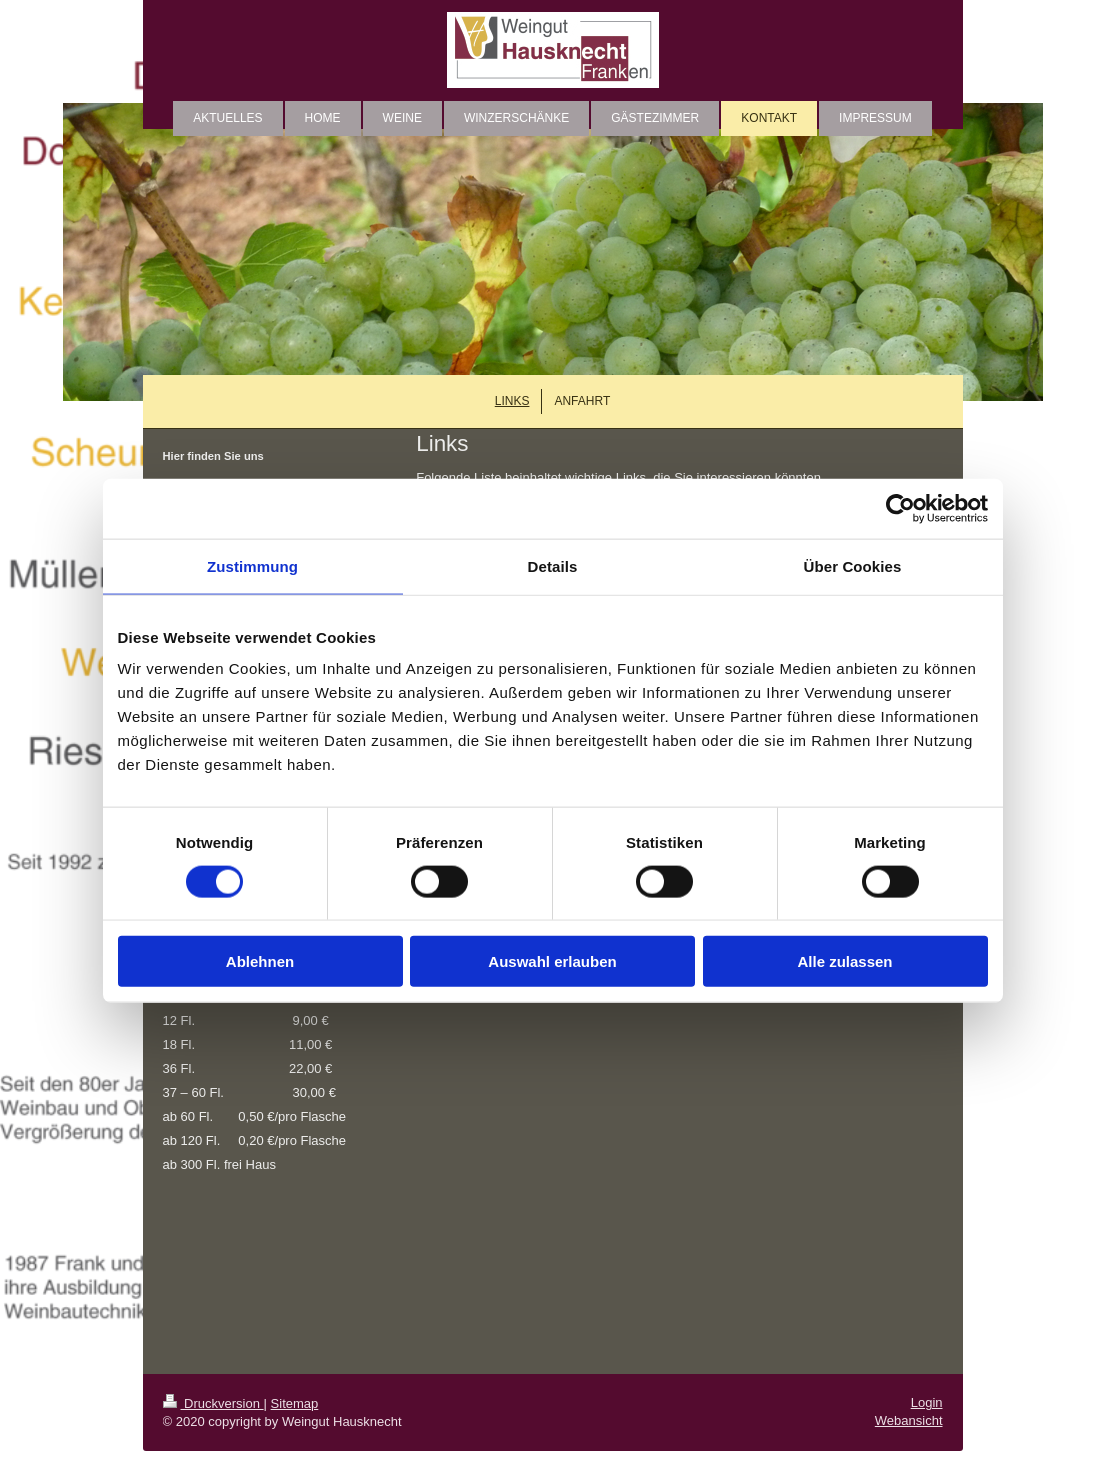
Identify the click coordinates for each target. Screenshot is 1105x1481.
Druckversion (213, 1403)
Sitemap (295, 1403)
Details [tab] (553, 565)
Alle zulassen (844, 961)
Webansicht (909, 1420)
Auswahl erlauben (552, 961)
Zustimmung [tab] (252, 565)
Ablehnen (260, 961)
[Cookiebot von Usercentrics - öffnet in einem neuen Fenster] (900, 508)
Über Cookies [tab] (853, 565)
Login (927, 1402)
